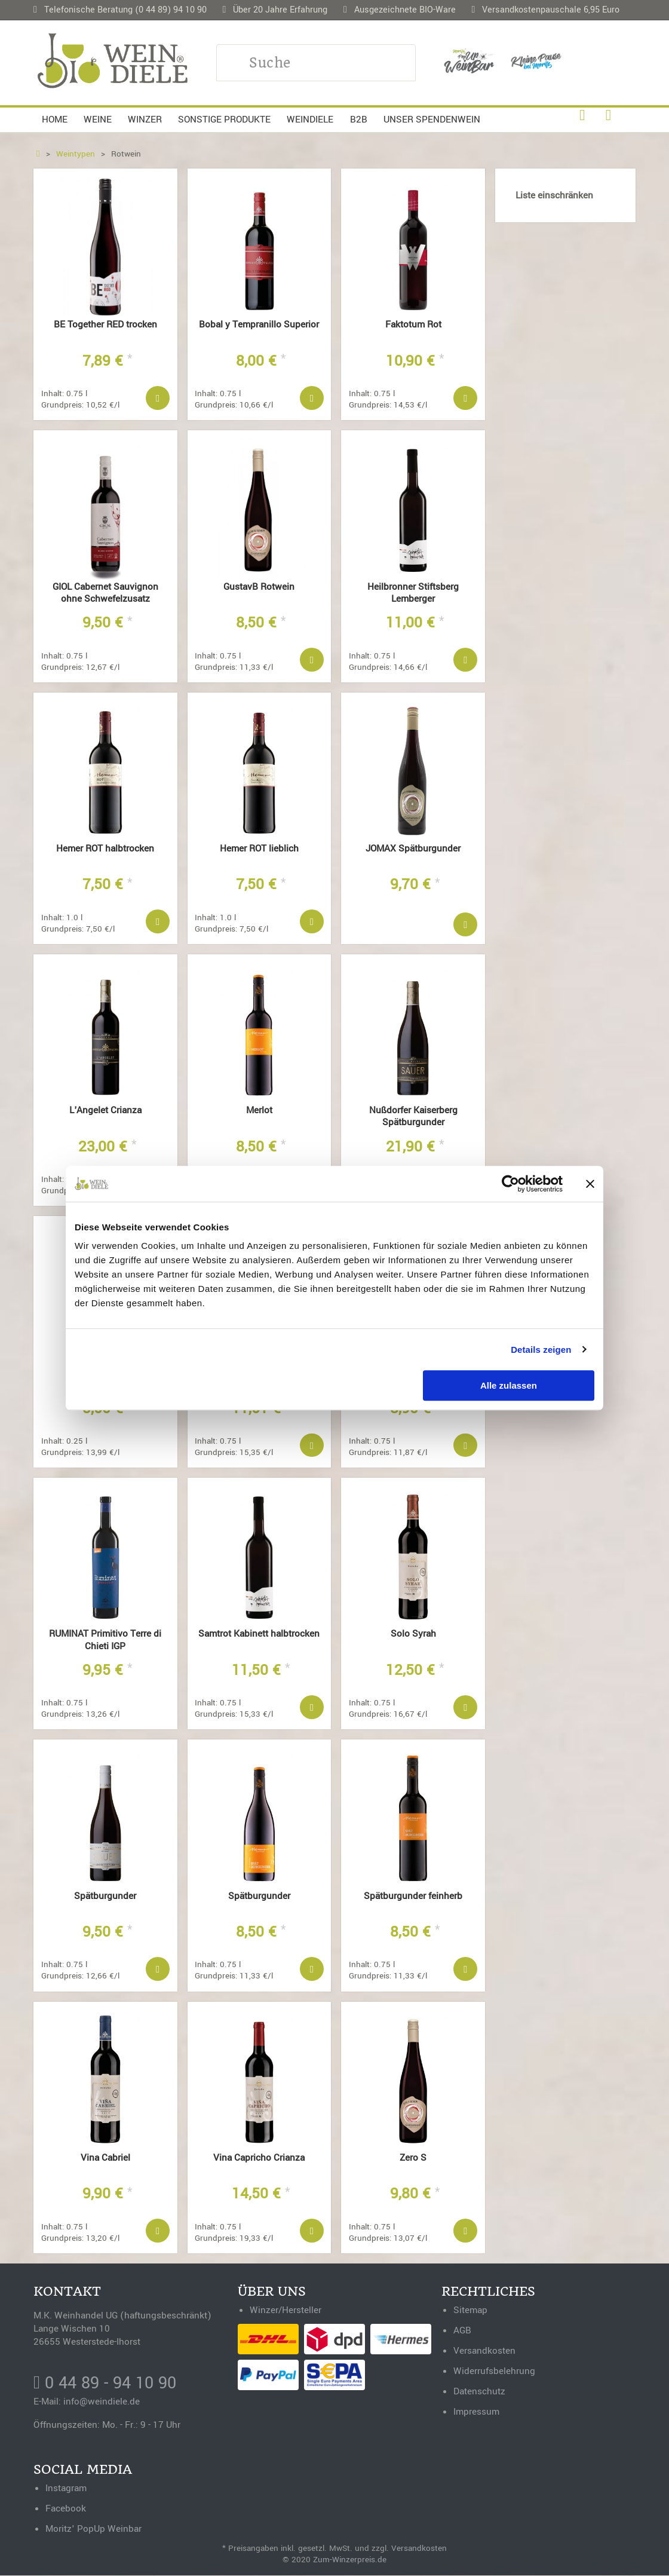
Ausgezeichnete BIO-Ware (405, 10)
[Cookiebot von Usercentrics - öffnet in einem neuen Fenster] (510, 1184)
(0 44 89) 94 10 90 (171, 10)
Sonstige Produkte (224, 119)
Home (54, 119)
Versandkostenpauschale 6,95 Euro (550, 10)
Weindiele (310, 119)
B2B (358, 119)
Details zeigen (541, 1349)
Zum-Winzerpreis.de (349, 2560)
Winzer (145, 119)
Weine (98, 119)
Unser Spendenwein (431, 119)
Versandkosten (419, 2548)
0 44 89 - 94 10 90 (108, 2384)
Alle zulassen (508, 1385)
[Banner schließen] (590, 1184)
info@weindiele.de (101, 2402)
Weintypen (75, 154)
